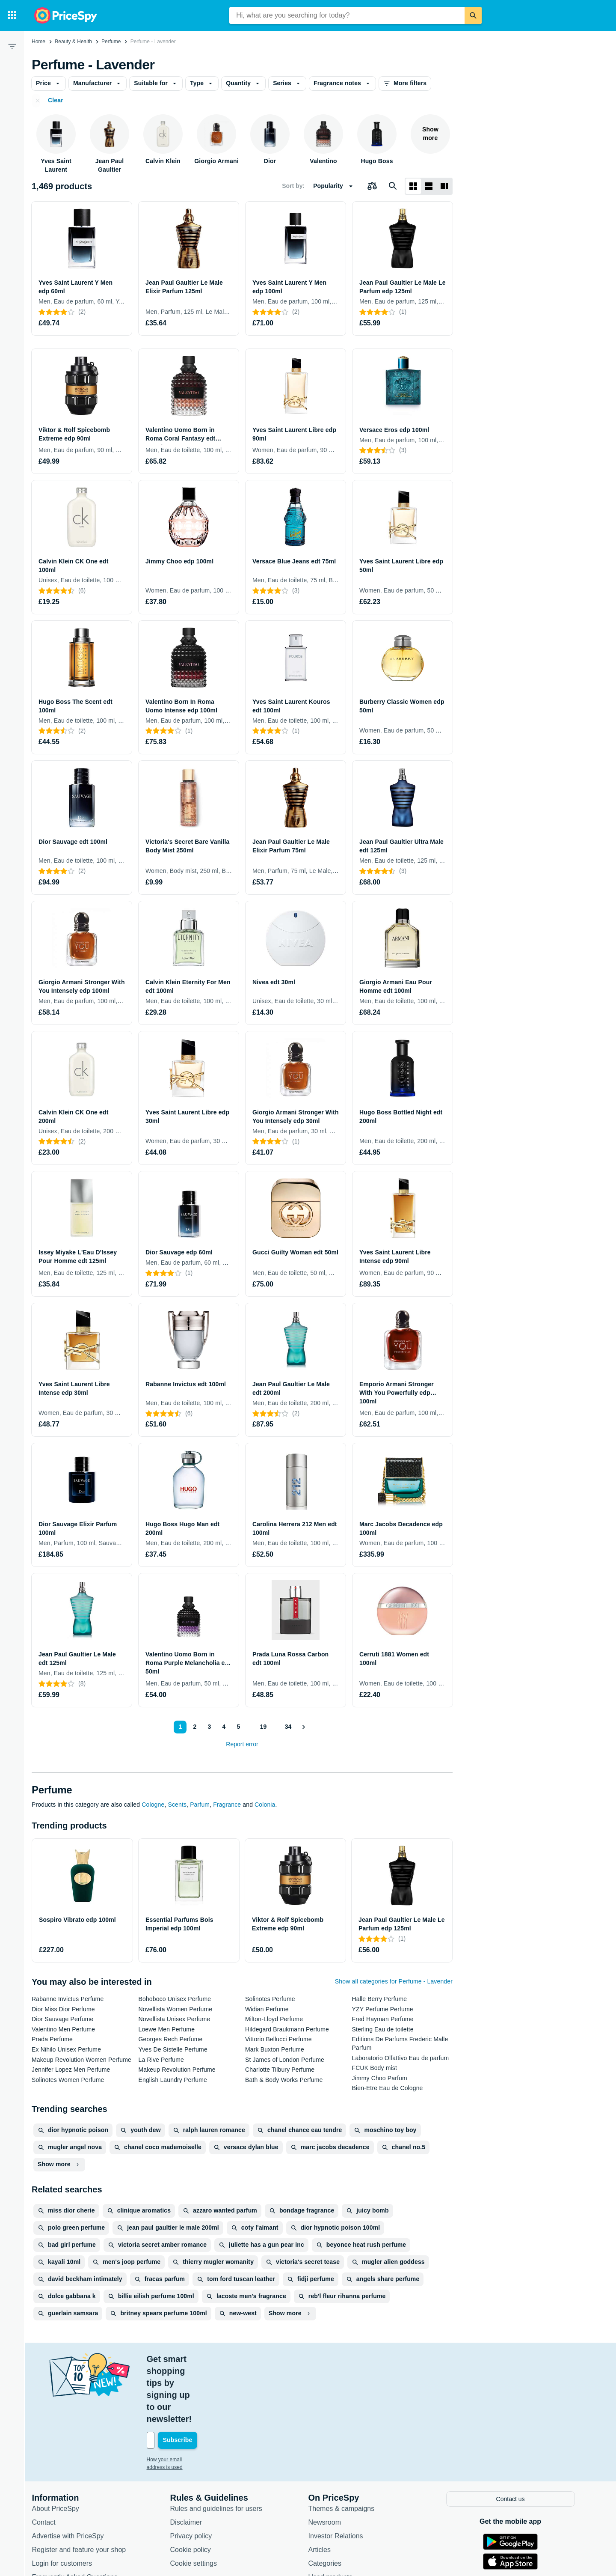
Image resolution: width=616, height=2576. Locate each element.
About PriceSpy (60, 2447)
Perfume (111, 42)
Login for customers (67, 2502)
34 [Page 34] (287, 1726)
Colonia (265, 1804)
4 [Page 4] (222, 1726)
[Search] (473, 15)
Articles (324, 2489)
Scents (177, 1804)
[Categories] (12, 15)
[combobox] (347, 15)
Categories (329, 2502)
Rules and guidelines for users (221, 2447)
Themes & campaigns (346, 2447)
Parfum (200, 1804)
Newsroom (329, 2461)
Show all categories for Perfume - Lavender (394, 1981)
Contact (48, 2461)
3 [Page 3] (207, 1726)
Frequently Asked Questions (79, 2516)
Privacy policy (196, 2475)
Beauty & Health (73, 42)
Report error (242, 1744)
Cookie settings (198, 2502)
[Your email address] (209, 2380)
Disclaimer (191, 2461)
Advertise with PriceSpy (73, 2475)
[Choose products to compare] (372, 186)
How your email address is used (187, 2400)
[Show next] (304, 1727)
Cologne (153, 1804)
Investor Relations (340, 2475)
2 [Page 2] (193, 1726)
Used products (335, 2516)
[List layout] (428, 186)
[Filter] (12, 46)
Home (38, 42)
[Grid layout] (413, 186)
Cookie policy (195, 2489)
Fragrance (227, 1804)
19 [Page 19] (261, 1726)
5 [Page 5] (236, 1726)
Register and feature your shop (84, 2489)
